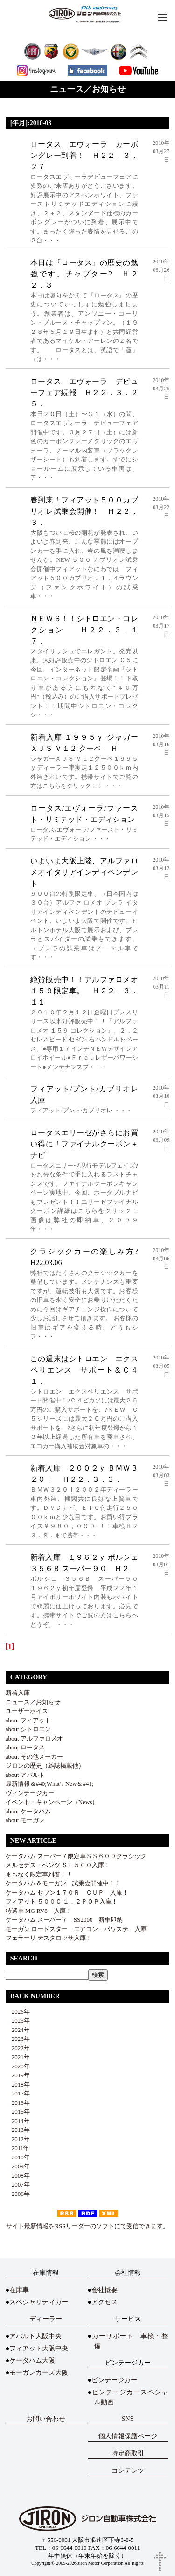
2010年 (18, 2157)
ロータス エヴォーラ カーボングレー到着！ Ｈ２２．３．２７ (84, 155)
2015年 (18, 2111)
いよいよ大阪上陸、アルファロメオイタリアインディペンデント (84, 872)
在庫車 (19, 2289)
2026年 (18, 2011)
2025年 (18, 2020)
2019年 (18, 2075)
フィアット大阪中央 (38, 2348)
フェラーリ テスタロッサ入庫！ (49, 1937)
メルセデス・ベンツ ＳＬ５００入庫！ (58, 1864)
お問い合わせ (45, 2418)
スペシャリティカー (38, 2302)
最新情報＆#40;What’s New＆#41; (50, 1783)
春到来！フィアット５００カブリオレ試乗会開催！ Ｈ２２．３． (84, 511)
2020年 (18, 2066)
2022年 (18, 2048)
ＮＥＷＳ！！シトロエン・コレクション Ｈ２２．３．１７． (84, 630)
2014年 (18, 2120)
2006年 (18, 2193)
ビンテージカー (114, 2380)
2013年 (18, 2129)
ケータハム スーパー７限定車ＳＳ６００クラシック (76, 1856)
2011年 (18, 2147)
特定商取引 (128, 2453)
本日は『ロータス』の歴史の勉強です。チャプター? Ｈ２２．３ (84, 274)
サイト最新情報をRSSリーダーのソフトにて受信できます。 (87, 2225)
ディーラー (45, 2318)
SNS (128, 2418)
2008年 (18, 2175)
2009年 (18, 2166)
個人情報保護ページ (127, 2436)
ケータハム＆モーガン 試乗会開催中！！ (63, 1883)
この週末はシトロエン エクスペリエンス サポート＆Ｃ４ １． (88, 1370)
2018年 (18, 2084)
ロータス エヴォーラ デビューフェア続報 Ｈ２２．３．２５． (84, 392)
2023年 (18, 2038)
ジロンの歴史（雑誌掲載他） (45, 1765)
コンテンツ (128, 2470)
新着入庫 (18, 1692)
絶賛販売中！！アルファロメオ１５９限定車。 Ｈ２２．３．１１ (84, 991)
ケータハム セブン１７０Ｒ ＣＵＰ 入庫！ (67, 1892)
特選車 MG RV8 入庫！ (39, 1910)
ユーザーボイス (27, 1710)
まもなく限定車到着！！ (39, 1874)
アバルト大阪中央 (35, 2336)
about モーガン (25, 1820)
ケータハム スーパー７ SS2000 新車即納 (67, 1919)
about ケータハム (28, 1811)
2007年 (18, 2184)
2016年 (18, 2102)
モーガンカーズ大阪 (38, 2372)
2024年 (18, 2029)
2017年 (18, 2093)
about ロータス (25, 1747)
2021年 (18, 2056)
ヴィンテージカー (30, 1793)
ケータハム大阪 (32, 2360)
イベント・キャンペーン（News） (52, 1801)
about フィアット (28, 1720)
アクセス (104, 2302)
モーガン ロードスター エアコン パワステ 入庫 (76, 1928)
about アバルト (25, 1774)
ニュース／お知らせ (33, 1702)
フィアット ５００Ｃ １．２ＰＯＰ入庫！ (62, 1901)
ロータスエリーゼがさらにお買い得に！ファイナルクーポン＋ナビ (84, 1144)
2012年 (18, 2139)
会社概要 (104, 2289)
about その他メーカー (34, 1756)
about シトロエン (28, 1729)
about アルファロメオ (34, 1738)
